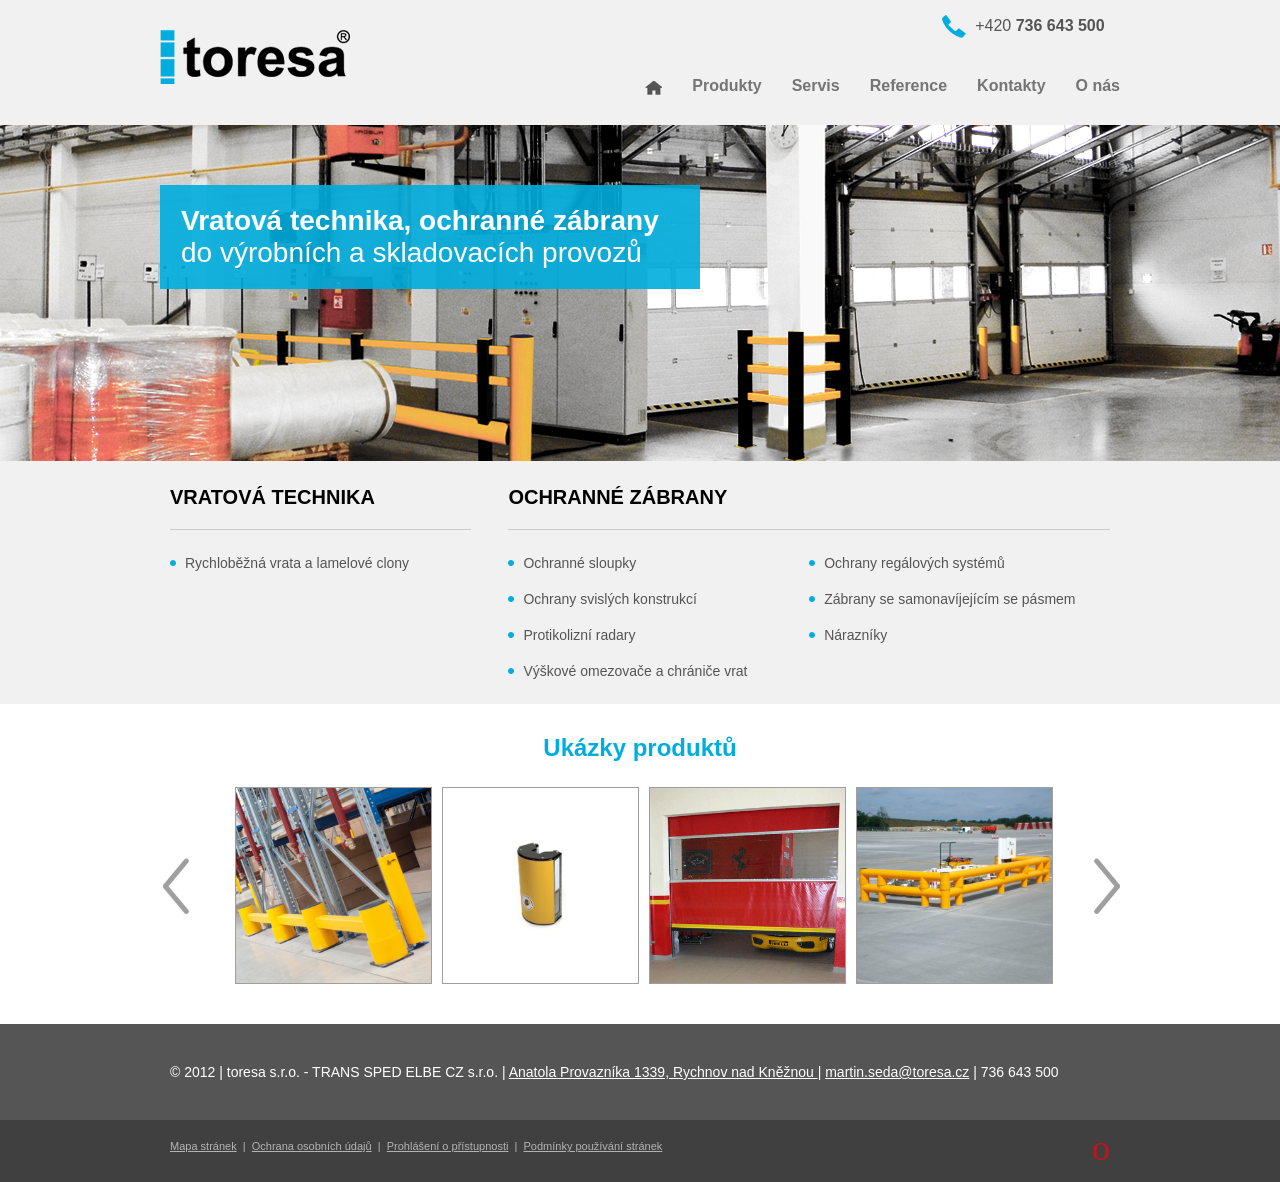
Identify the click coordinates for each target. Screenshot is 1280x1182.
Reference (908, 85)
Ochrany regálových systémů (914, 563)
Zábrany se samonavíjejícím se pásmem (949, 599)
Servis (816, 85)
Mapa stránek (203, 1146)
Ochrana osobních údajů (312, 1146)
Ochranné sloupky (579, 563)
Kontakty (1011, 85)
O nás (1098, 85)
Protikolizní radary (579, 635)
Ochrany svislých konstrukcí (610, 599)
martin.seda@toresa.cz (897, 1072)
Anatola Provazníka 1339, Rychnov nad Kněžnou (663, 1072)
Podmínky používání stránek (593, 1146)
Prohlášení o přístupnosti (448, 1146)
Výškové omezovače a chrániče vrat (635, 671)
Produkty (726, 85)
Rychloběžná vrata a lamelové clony (297, 563)
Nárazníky (855, 635)
